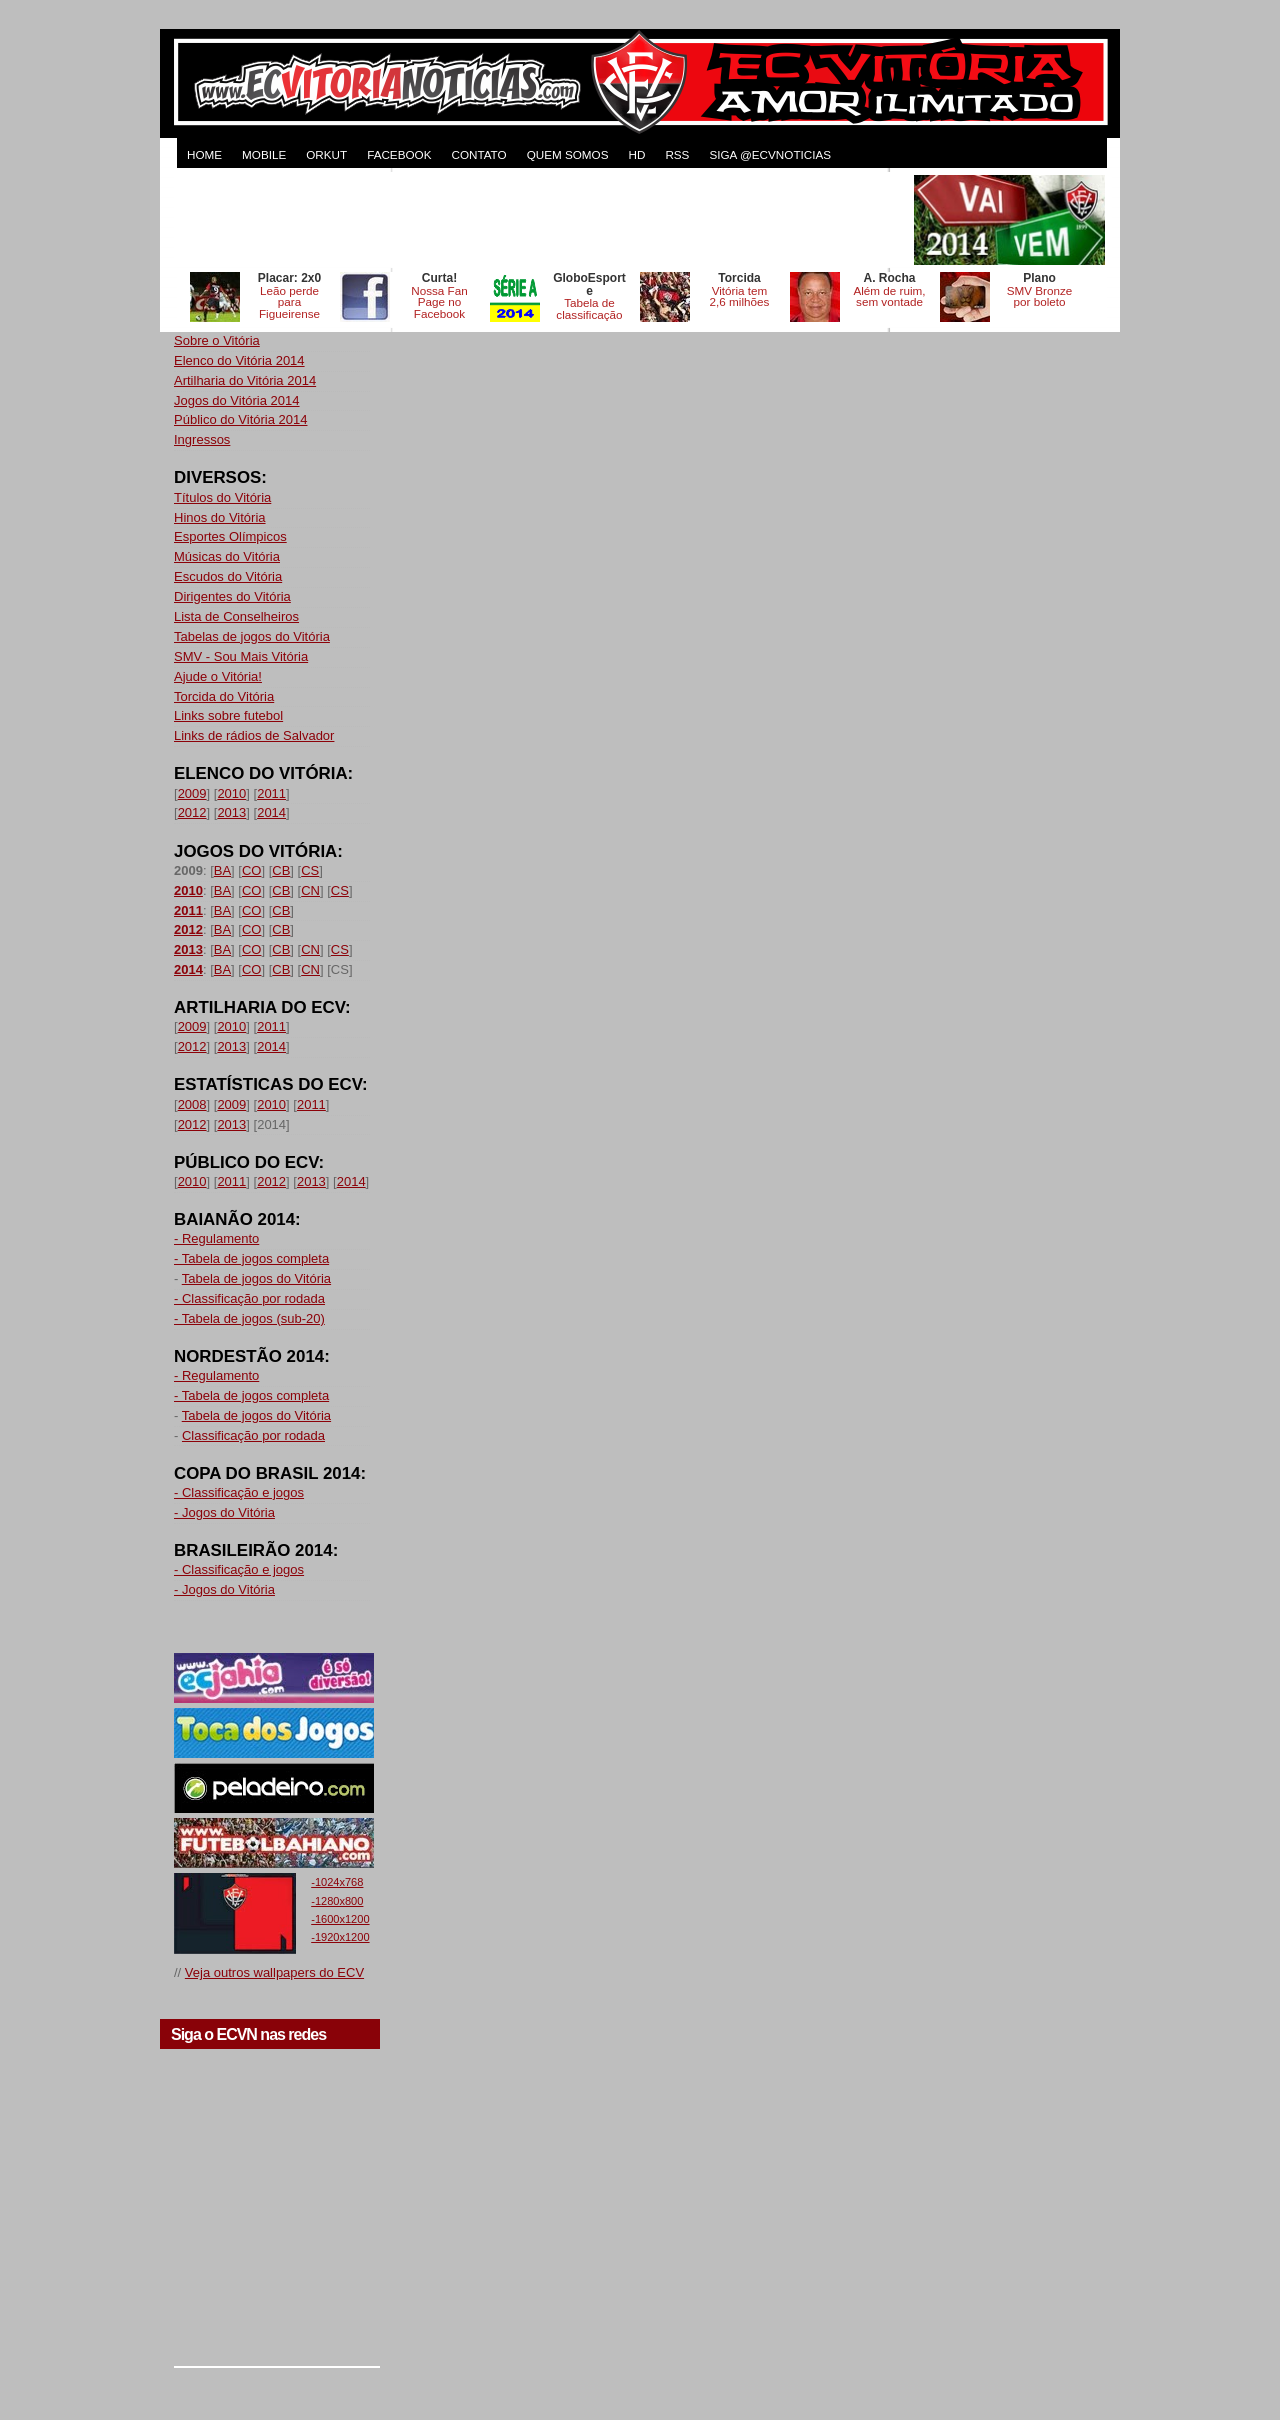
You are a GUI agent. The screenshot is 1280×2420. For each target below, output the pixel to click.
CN (310, 890)
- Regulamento (216, 1238)
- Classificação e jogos (239, 1492)
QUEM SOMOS (568, 154)
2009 (192, 793)
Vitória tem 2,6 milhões (740, 296)
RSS (677, 154)
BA (222, 870)
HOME (204, 154)
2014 (271, 812)
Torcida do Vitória (224, 696)
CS (310, 870)
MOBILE (264, 154)
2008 (192, 1104)
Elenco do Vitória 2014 (239, 360)
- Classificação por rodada (249, 1298)
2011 (271, 793)
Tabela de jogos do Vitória (256, 1278)
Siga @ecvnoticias (770, 154)
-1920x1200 (340, 1937)
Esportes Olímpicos (230, 536)
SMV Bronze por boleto (1040, 296)
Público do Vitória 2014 (240, 419)
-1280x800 (337, 1901)
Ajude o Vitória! (218, 676)
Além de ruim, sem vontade (889, 296)
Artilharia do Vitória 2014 (245, 380)
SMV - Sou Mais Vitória (241, 656)
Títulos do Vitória (222, 497)
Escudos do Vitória (228, 576)
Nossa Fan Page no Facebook (439, 302)
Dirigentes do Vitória (232, 596)
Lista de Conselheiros (236, 616)
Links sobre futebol (228, 715)
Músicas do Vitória (227, 556)
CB (281, 870)
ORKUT (326, 154)
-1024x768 (337, 1882)
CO (252, 870)
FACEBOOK (399, 154)
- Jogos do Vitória (224, 1512)
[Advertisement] (542, 220)
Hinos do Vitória (220, 517)
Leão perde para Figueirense (289, 302)
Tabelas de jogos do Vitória (252, 636)
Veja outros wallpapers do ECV (274, 1972)
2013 (231, 812)
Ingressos (202, 439)
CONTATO (478, 154)
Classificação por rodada (253, 1435)
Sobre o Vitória (217, 340)
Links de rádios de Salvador (254, 735)
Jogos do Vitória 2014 (237, 400)
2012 (192, 812)
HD (636, 154)
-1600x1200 (340, 1919)
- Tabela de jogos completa (251, 1258)
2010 (231, 793)
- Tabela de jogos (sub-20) (249, 1318)
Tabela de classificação (589, 308)
